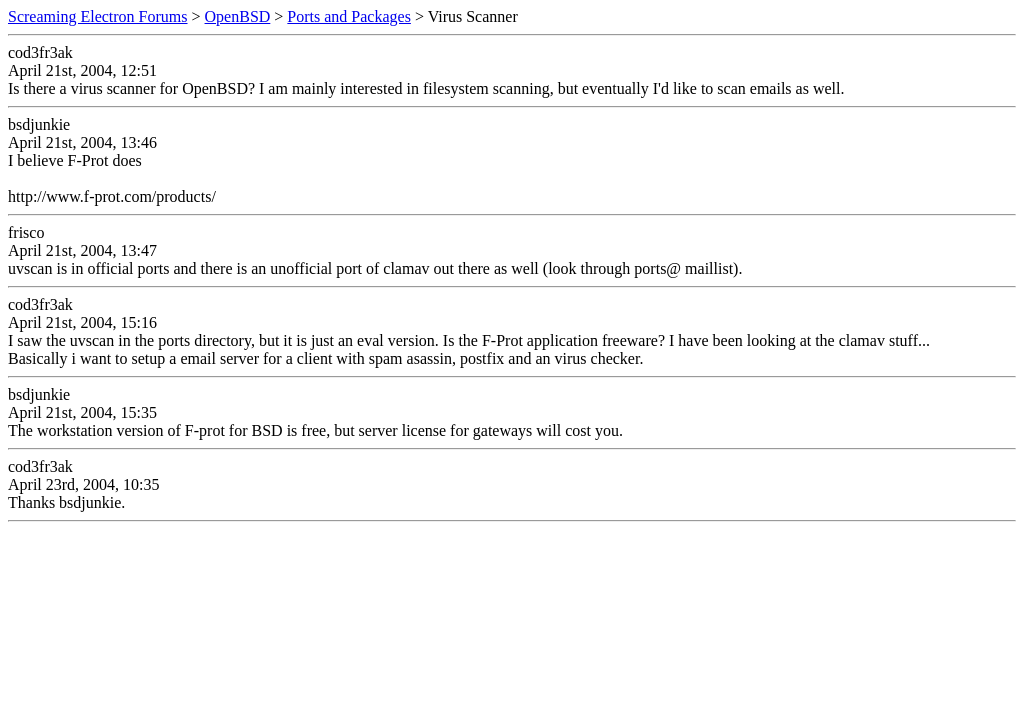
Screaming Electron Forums (98, 16)
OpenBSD (238, 16)
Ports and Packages (349, 16)
